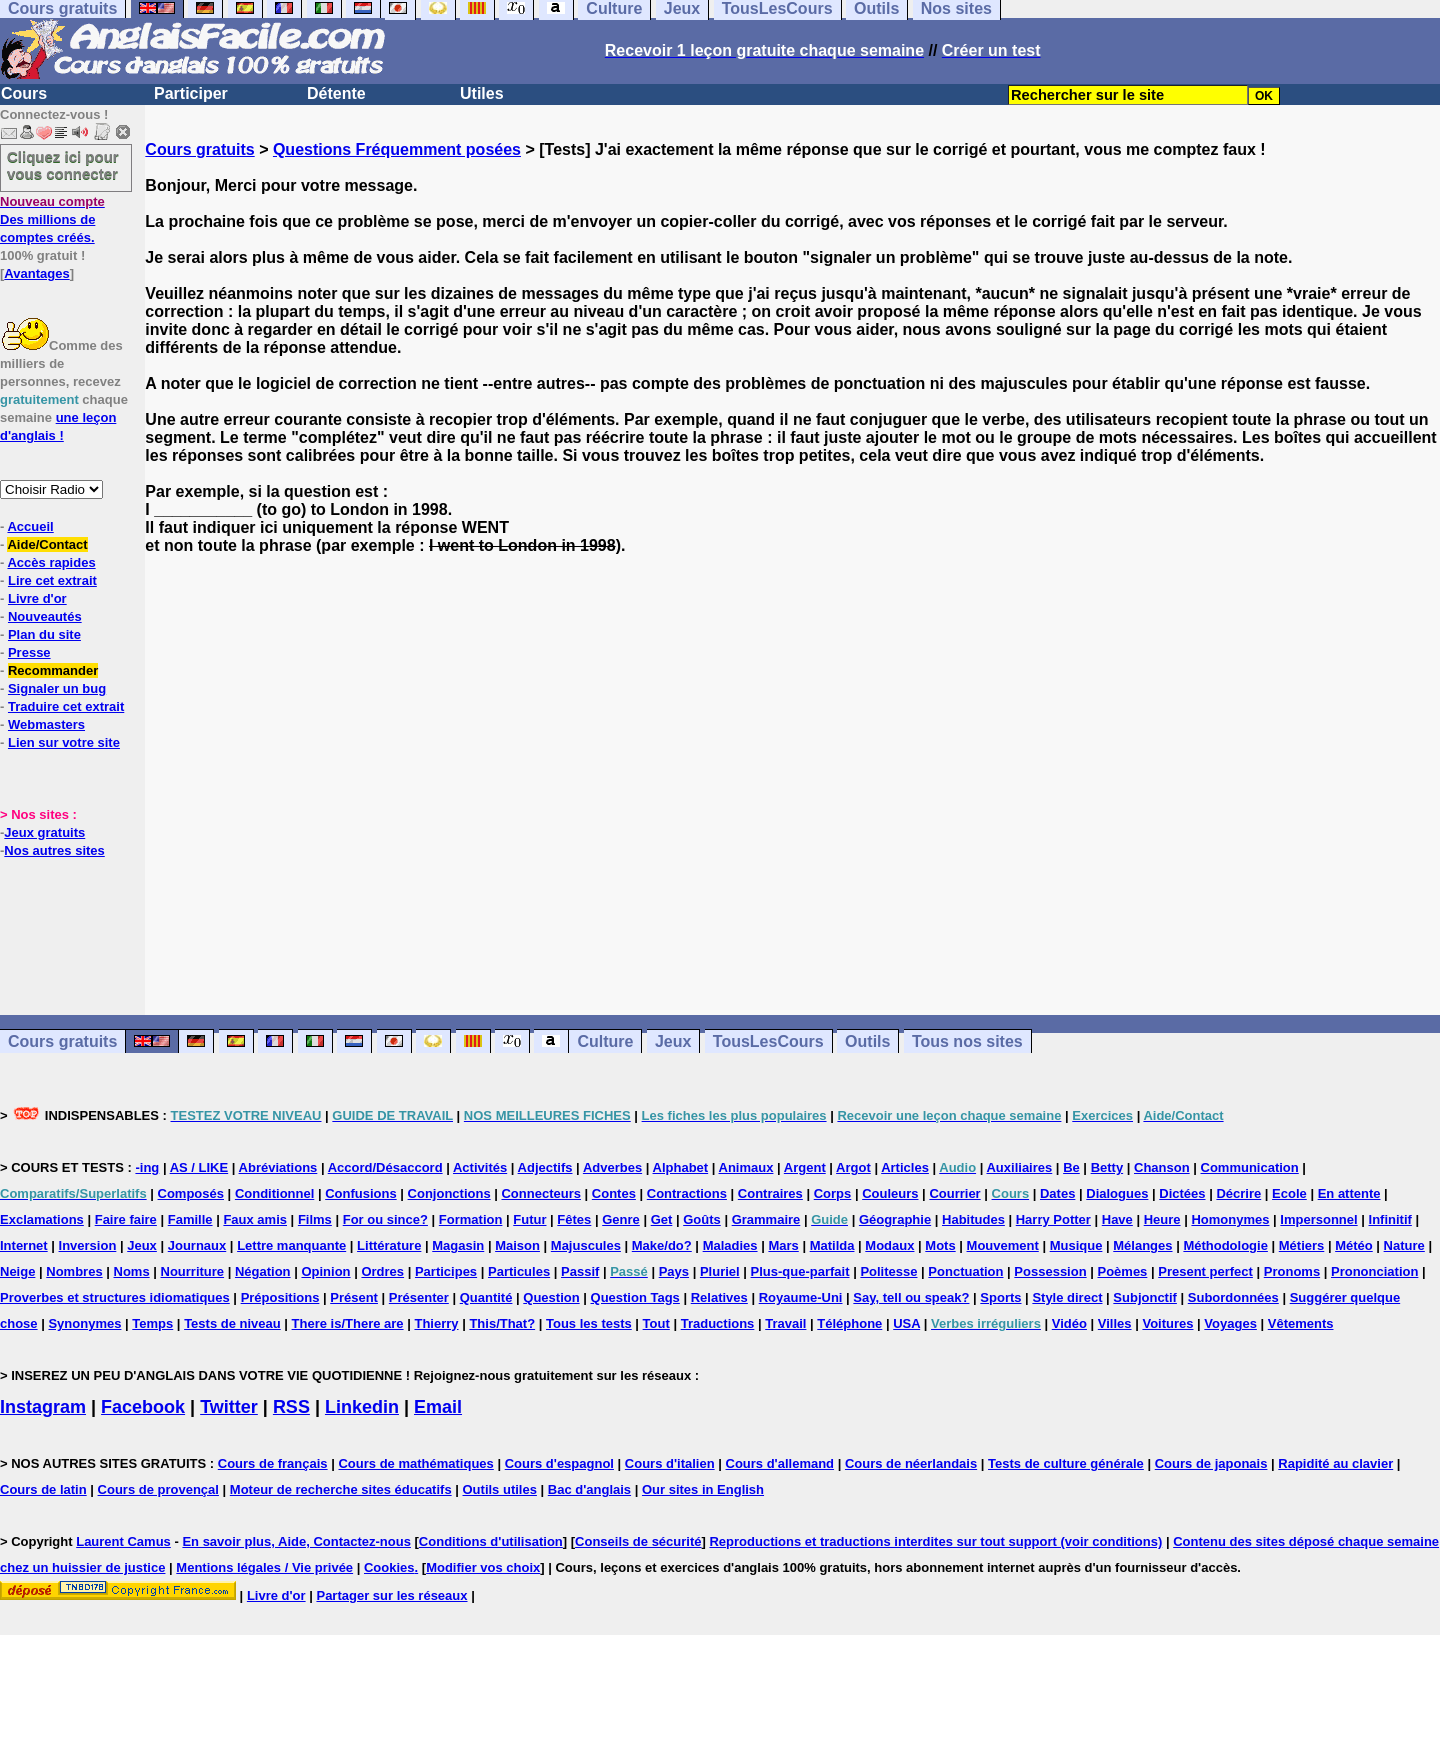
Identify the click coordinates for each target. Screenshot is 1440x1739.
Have (1117, 1219)
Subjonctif (1145, 1297)
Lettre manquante (291, 1245)
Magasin (458, 1245)
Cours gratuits (199, 149)
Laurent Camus (123, 1541)
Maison (517, 1245)
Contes (614, 1193)
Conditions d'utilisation (491, 1541)
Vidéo (1069, 1323)
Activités (480, 1167)
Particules (519, 1271)
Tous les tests (589, 1323)
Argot (853, 1167)
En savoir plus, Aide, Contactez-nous (296, 1541)
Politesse (888, 1271)
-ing (147, 1167)
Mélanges (1142, 1245)
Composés (191, 1193)
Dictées (1182, 1193)
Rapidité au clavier (1335, 1463)
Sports (1000, 1297)
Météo (1354, 1245)
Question (551, 1297)
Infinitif (1390, 1219)
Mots (940, 1245)
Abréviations (278, 1167)
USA (906, 1323)
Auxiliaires (1019, 1167)
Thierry (436, 1323)
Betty (1107, 1167)
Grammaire (766, 1219)
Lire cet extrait (52, 580)
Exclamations (42, 1219)
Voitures (1167, 1323)
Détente (336, 93)
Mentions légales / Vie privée (264, 1567)
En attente (1349, 1193)
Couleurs (890, 1193)
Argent (805, 1167)
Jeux (673, 1041)
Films (315, 1219)
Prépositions (280, 1297)
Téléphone (849, 1323)
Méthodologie (1225, 1245)
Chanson (1162, 1167)
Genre (621, 1219)
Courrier (954, 1193)
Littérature (389, 1245)
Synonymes (84, 1323)
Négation (263, 1271)
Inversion (88, 1245)
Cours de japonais (1211, 1463)
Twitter (229, 1407)
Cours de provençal (158, 1489)
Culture (605, 1041)
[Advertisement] (793, 785)
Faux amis (255, 1219)
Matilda (832, 1245)
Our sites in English (703, 1489)
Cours (24, 93)
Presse (29, 652)
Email (438, 1407)
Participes (446, 1271)
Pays (674, 1271)
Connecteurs (540, 1193)
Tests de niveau (232, 1323)
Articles (905, 1167)
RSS (291, 1407)
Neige (17, 1271)
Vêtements (1301, 1323)
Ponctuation (965, 1271)
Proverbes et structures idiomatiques (115, 1297)
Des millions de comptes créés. (52, 219)
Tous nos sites (967, 1041)
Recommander (53, 670)
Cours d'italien (670, 1463)
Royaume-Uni (801, 1297)
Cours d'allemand (780, 1463)
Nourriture (193, 1271)
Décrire (1238, 1193)
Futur (529, 1219)
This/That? (502, 1323)
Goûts (702, 1219)
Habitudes (973, 1219)
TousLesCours (768, 1041)
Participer (191, 93)
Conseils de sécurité (638, 1541)
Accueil (30, 526)
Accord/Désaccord (385, 1167)
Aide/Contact (47, 544)
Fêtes (574, 1219)
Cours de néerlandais (911, 1463)
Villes (1115, 1323)
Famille (190, 1219)
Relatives (719, 1297)
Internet (24, 1245)
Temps (152, 1323)
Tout (656, 1323)
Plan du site (44, 634)
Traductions (718, 1323)
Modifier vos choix (483, 1567)
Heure (1162, 1219)
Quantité (486, 1297)
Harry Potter (1053, 1219)
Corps (833, 1193)
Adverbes (612, 1167)
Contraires (770, 1193)
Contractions (687, 1193)
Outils (867, 1041)
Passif (580, 1271)
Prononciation (1374, 1271)
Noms (132, 1271)
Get (662, 1219)
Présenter (419, 1297)
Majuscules (586, 1245)
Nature (1404, 1245)
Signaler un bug (57, 688)
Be (1071, 1167)
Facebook (143, 1407)
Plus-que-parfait (800, 1271)
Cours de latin (43, 1489)
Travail (785, 1323)
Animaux (746, 1167)
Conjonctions (449, 1193)
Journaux (197, 1245)
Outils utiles (500, 1489)
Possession (1050, 1271)
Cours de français (273, 1463)
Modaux (889, 1245)
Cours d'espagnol (559, 1463)
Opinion (325, 1271)
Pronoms (1292, 1271)
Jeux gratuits (44, 832)
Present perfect (1205, 1271)
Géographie (895, 1219)
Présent (354, 1297)
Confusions (361, 1193)
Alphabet (681, 1167)
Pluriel (720, 1271)
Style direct (1067, 1297)
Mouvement (1003, 1245)
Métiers (1302, 1245)
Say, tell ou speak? (911, 1297)
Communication (1250, 1167)
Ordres (382, 1271)
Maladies (730, 1245)
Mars (783, 1245)
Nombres (74, 1271)
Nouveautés (45, 616)
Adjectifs (545, 1167)
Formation (471, 1219)
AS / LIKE (199, 1167)
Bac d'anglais (589, 1489)
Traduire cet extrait (66, 706)
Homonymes (1230, 1219)
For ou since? (385, 1219)
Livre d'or (37, 598)
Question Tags (635, 1297)
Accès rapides (51, 562)
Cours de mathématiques (415, 1463)
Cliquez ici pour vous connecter (63, 165)
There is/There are (348, 1323)
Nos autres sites (54, 850)
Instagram (43, 1407)
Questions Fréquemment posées (397, 149)
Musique (1076, 1245)
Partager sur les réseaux (391, 1595)
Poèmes (1122, 1271)
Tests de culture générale (1066, 1463)
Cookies (389, 1567)
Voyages (1230, 1323)
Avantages (36, 273)
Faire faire (126, 1219)
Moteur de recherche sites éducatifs (341, 1489)
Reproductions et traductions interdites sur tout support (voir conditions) (935, 1541)
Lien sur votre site (64, 742)
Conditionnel (274, 1193)
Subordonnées (1233, 1297)
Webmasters (46, 724)
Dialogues (1117, 1193)
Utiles (482, 93)
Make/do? (662, 1245)
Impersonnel (1318, 1219)
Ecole (1289, 1193)
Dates (1057, 1193)
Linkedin (362, 1407)
